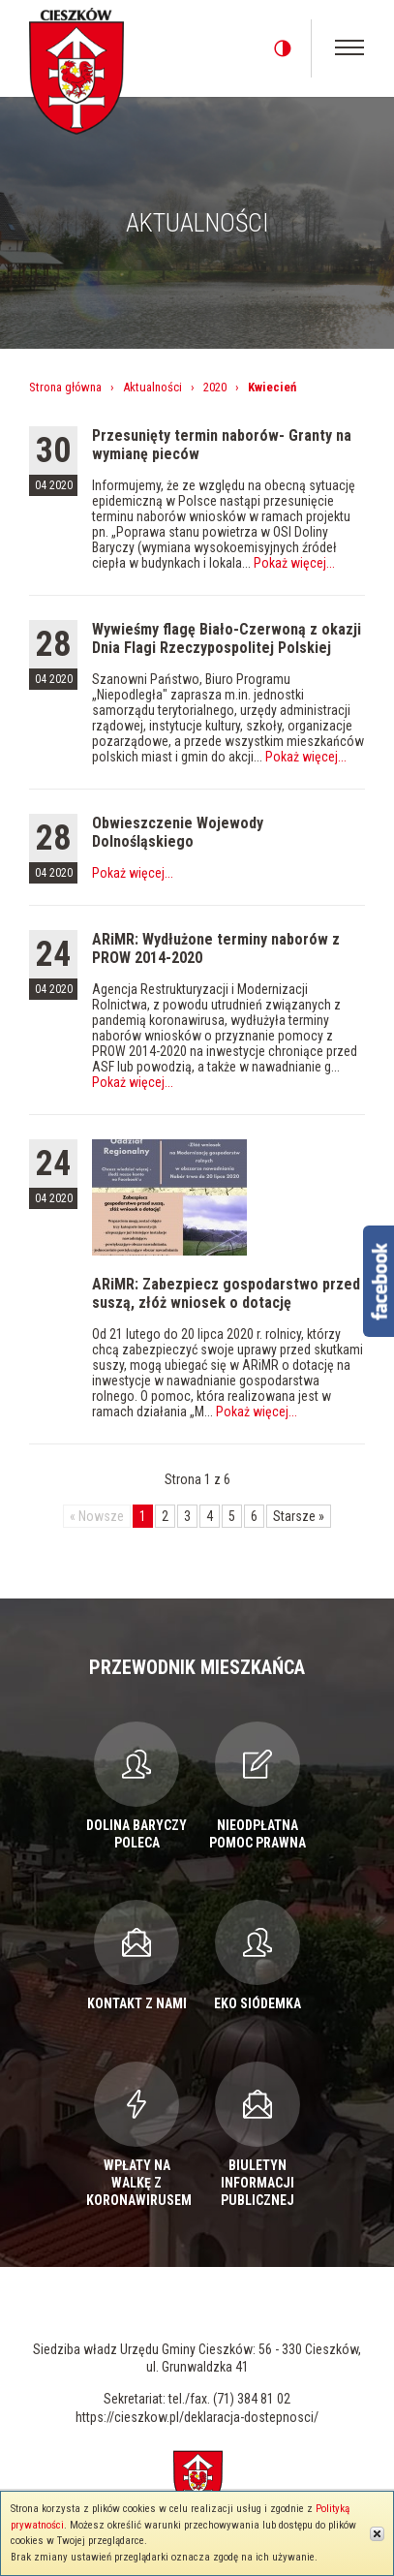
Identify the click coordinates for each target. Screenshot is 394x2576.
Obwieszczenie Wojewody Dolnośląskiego (177, 832)
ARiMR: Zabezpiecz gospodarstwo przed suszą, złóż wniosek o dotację (226, 1293)
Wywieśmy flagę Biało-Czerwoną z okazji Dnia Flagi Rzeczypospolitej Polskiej (226, 638)
